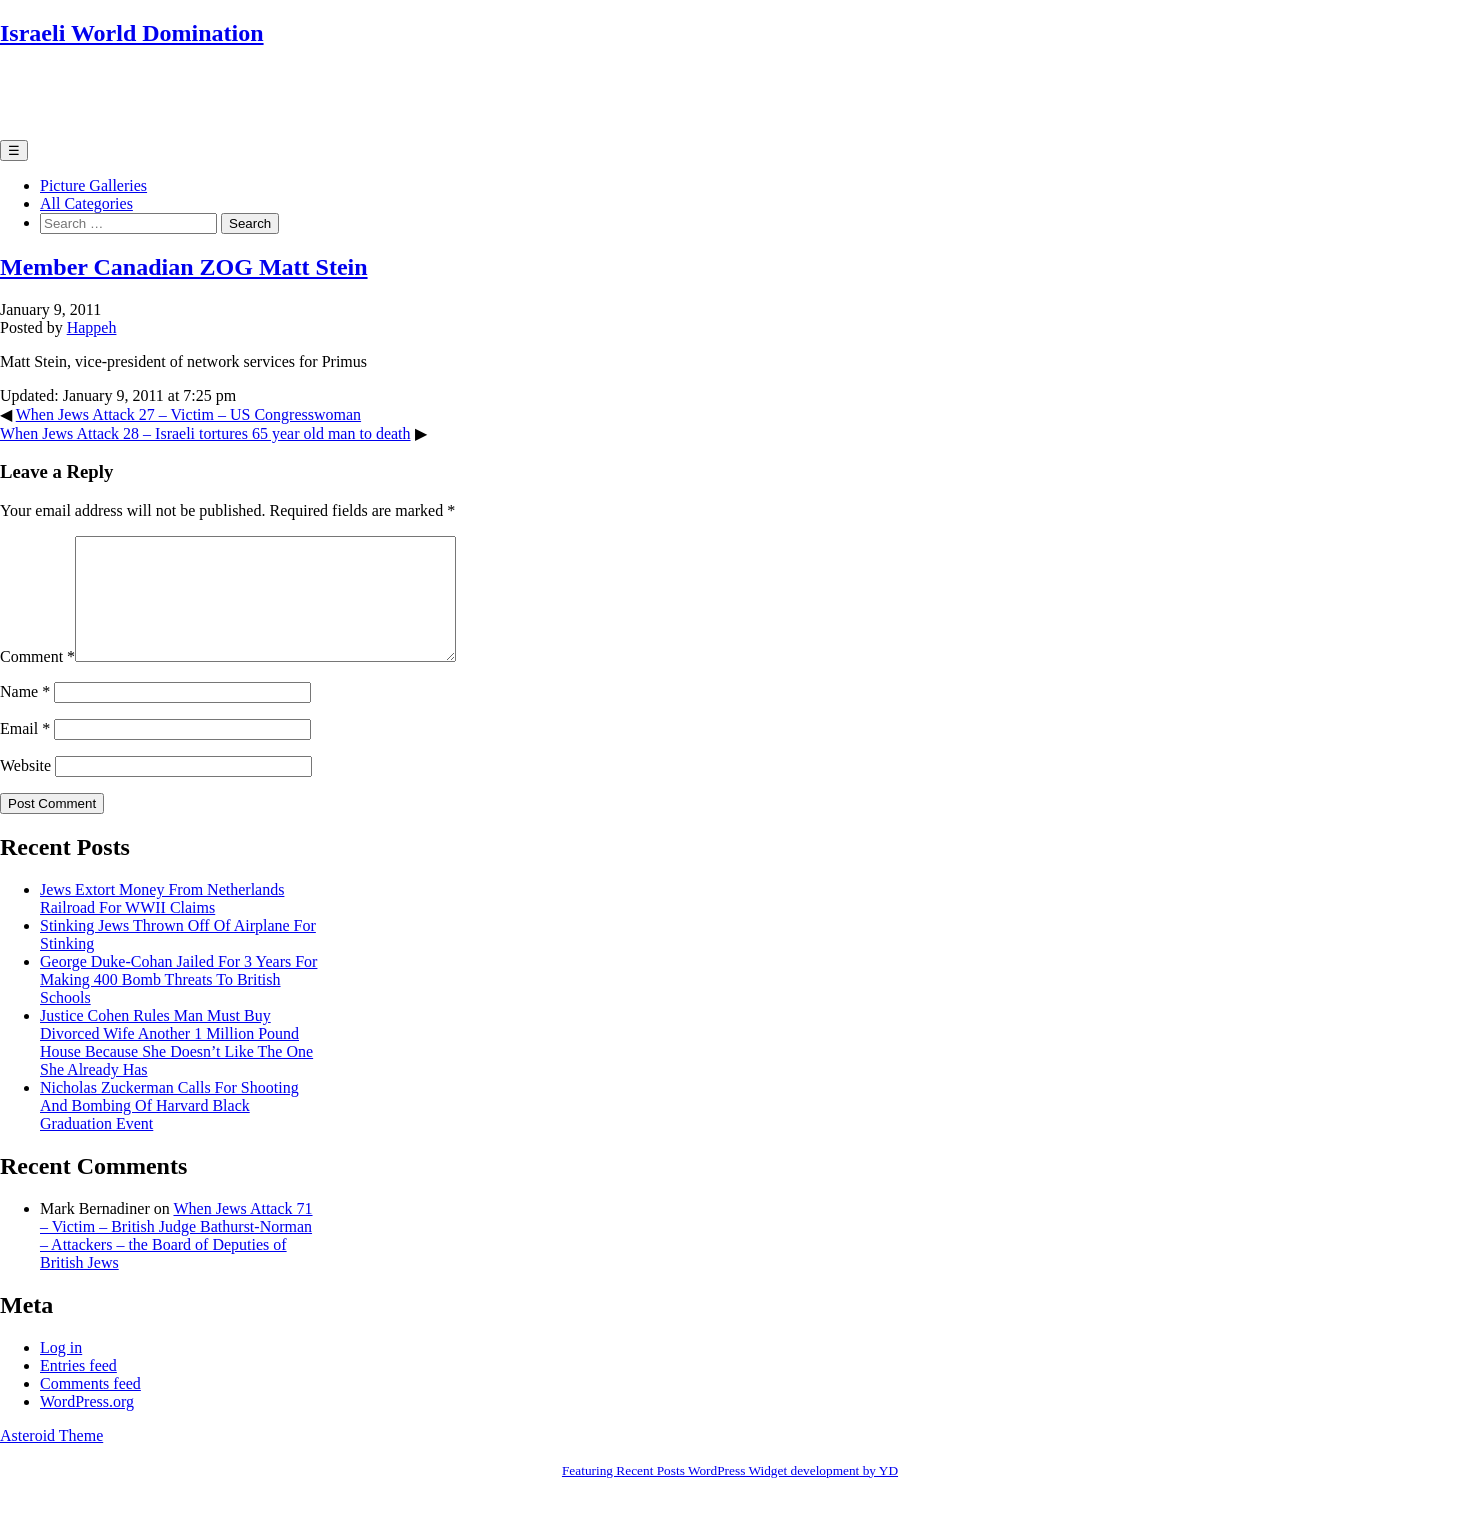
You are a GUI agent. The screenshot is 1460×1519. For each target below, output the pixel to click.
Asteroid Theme (51, 1459)
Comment (37, 680)
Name (25, 715)
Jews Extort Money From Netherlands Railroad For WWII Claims (162, 922)
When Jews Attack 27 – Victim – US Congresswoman (188, 414)
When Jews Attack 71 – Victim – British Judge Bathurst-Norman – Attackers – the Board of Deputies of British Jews (176, 1259)
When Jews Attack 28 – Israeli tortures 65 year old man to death (205, 433)
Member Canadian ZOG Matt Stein (184, 267)
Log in (61, 1371)
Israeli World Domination (132, 33)
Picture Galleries (93, 185)
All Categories (86, 203)
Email (25, 752)
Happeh (92, 327)
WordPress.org (87, 1425)
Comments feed (90, 1407)
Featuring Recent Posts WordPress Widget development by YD (730, 1494)
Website (25, 789)
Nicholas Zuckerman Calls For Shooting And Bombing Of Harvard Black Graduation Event (169, 1129)
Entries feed (78, 1389)
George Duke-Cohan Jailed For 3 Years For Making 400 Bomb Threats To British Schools (178, 1003)
